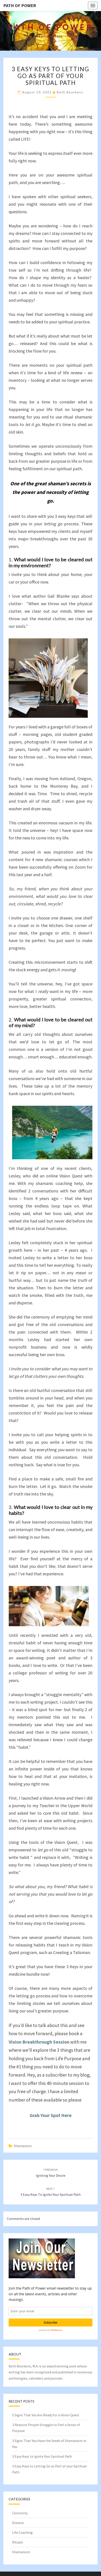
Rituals (17, 2542)
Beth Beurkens (70, 92)
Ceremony (20, 2513)
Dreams (18, 2522)
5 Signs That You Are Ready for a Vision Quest (45, 2415)
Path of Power (19, 5)
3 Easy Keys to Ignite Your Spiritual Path (42, 2456)
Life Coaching (22, 2532)
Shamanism (23, 2146)
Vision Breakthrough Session (39, 2042)
